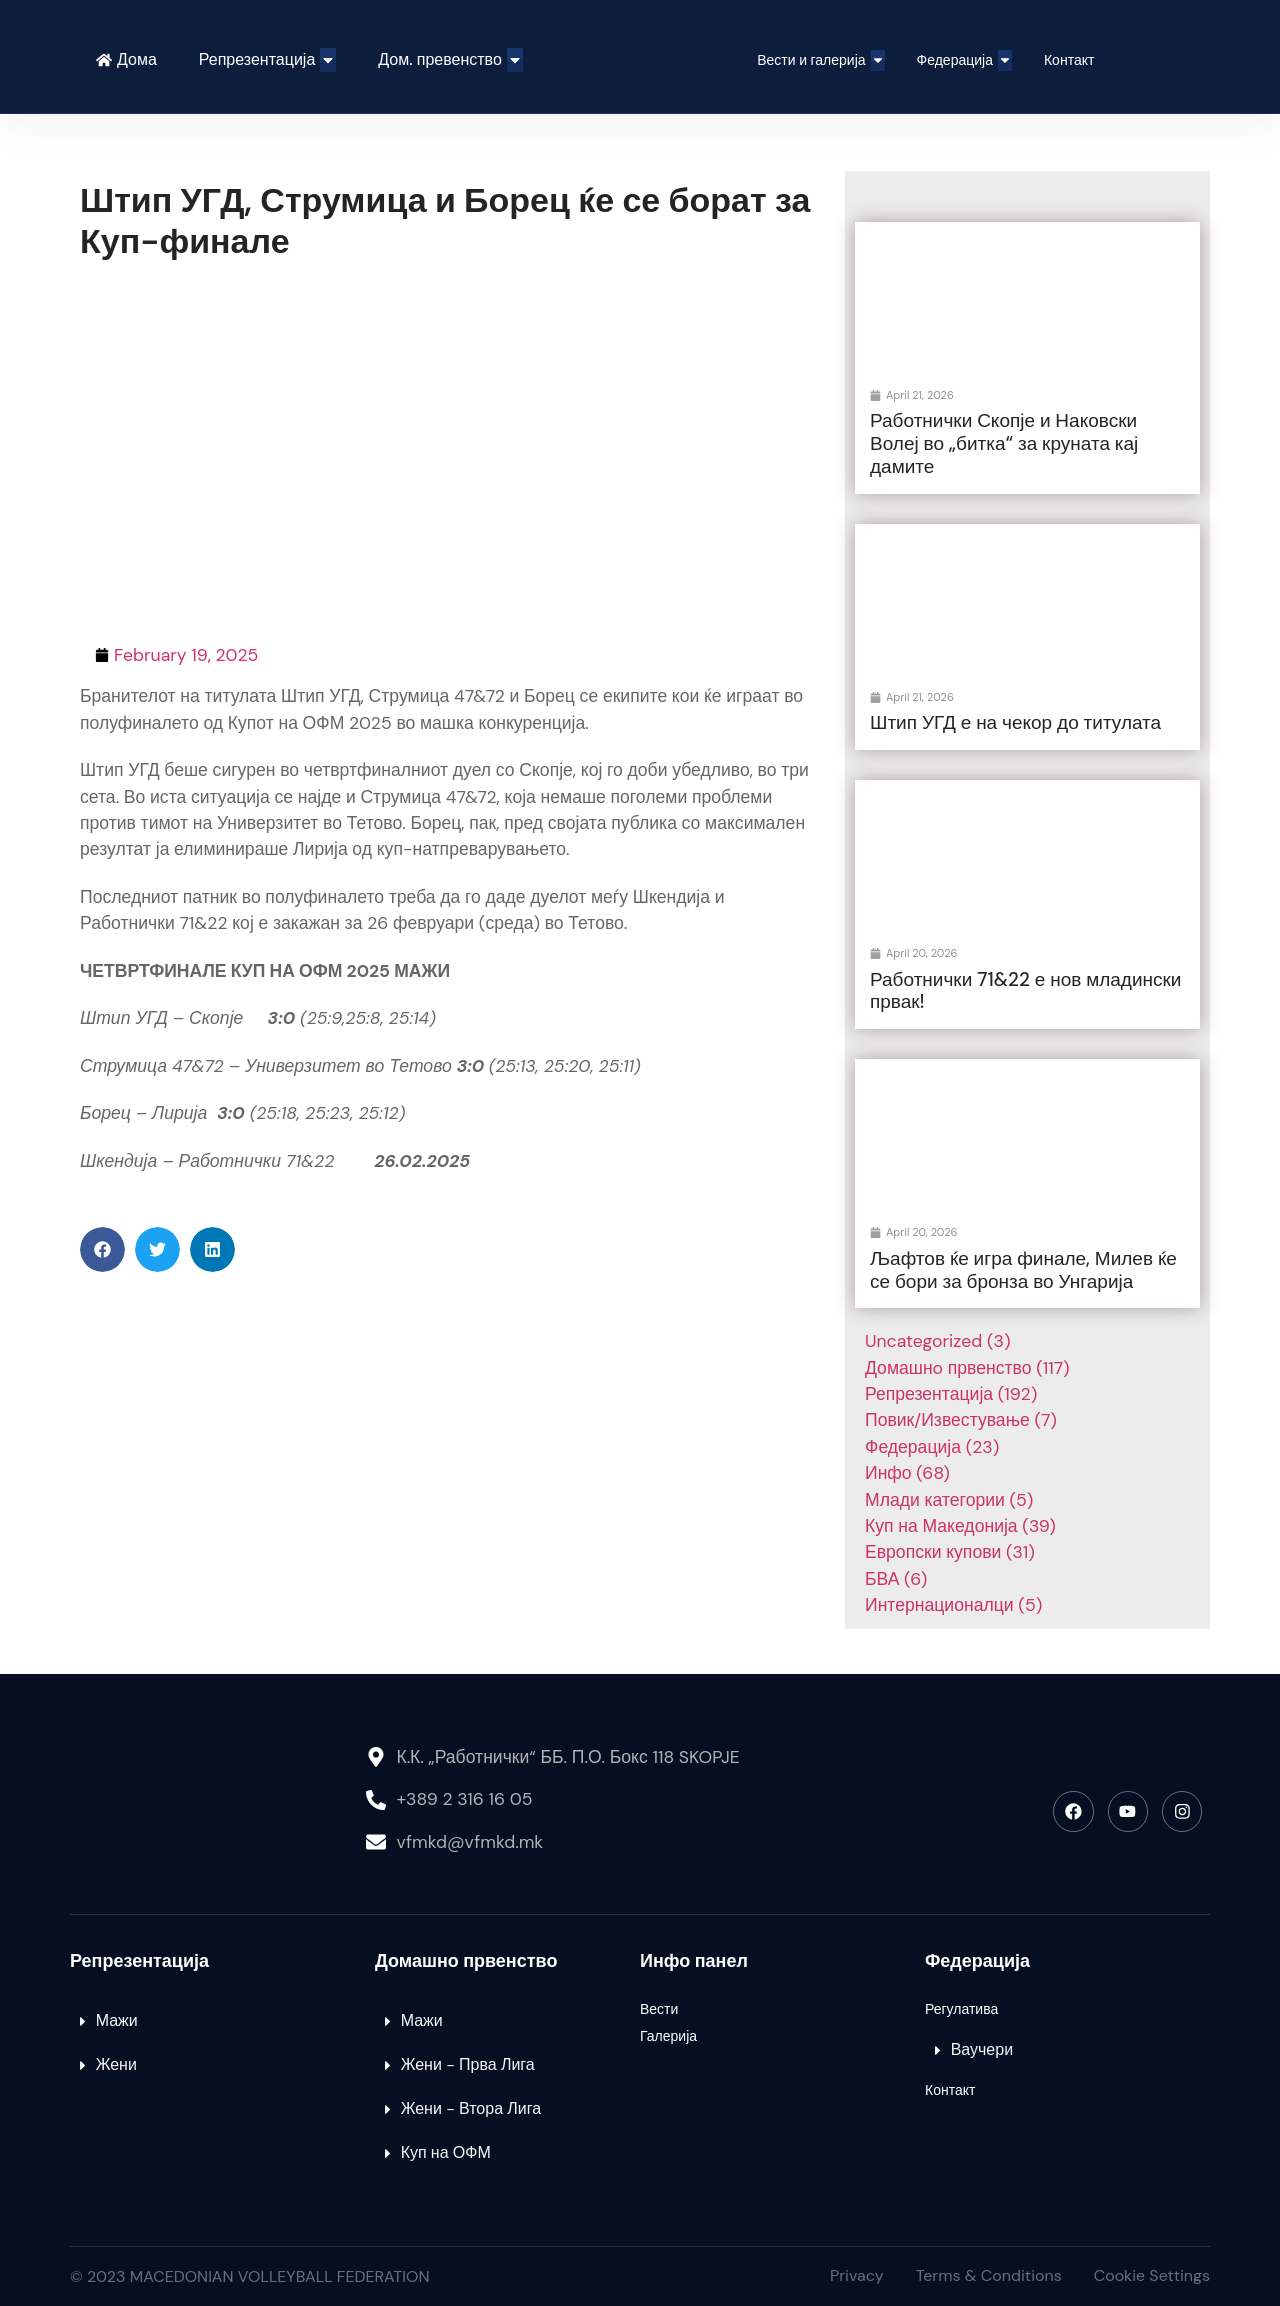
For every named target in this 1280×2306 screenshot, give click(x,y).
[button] (102, 1249)
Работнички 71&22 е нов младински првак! (1026, 991)
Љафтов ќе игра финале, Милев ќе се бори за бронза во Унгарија (1023, 1270)
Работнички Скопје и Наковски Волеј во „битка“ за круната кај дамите (1004, 443)
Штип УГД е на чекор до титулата (1015, 722)
